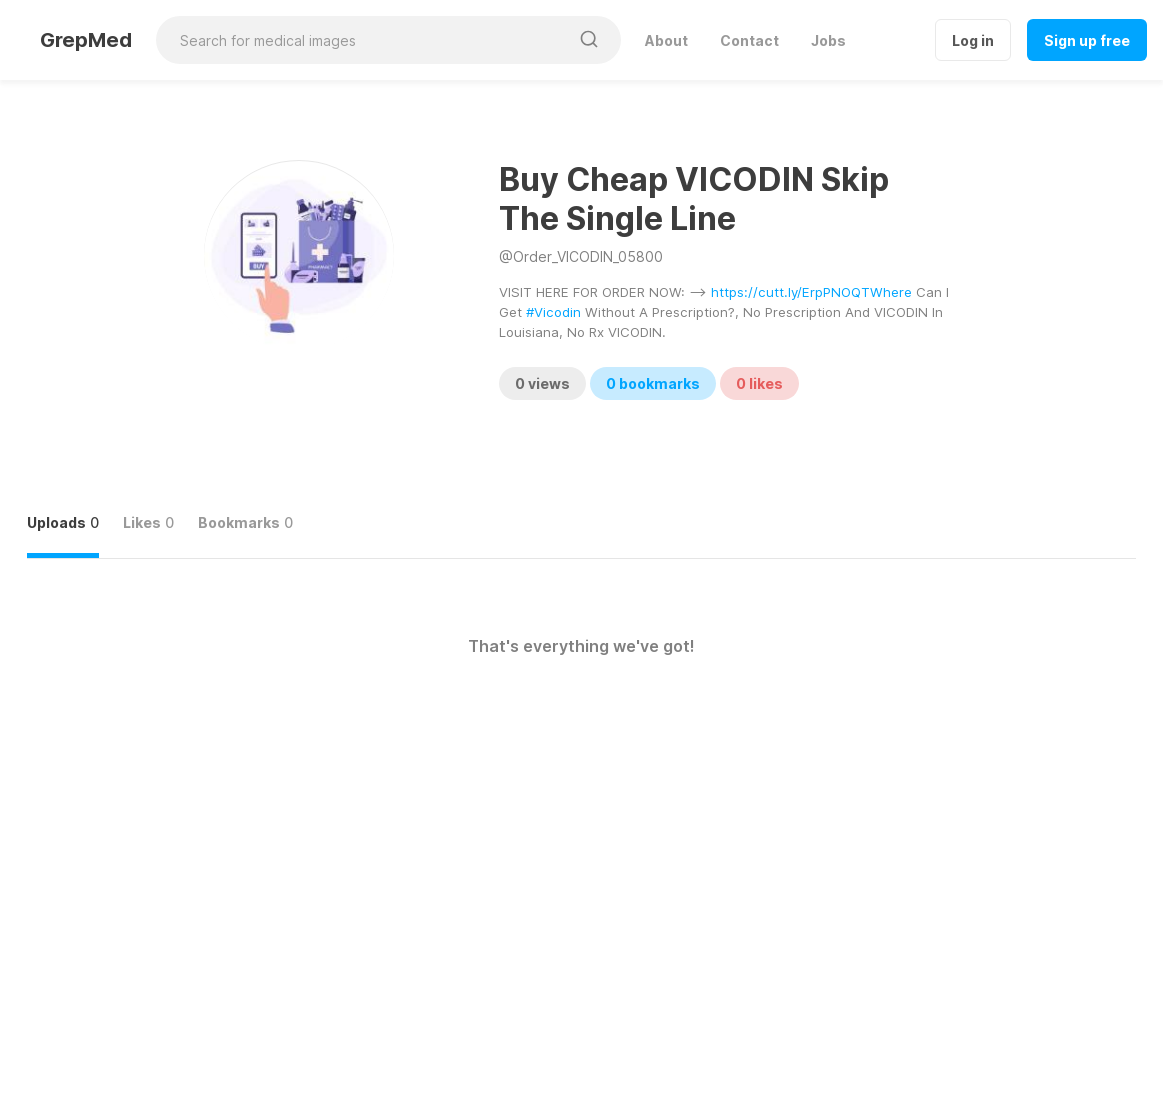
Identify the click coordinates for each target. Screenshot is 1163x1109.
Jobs (828, 40)
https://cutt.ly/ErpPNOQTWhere (811, 292)
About (666, 40)
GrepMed (86, 40)
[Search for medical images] (362, 40)
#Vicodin (553, 312)
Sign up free (1087, 40)
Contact (749, 40)
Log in (973, 40)
